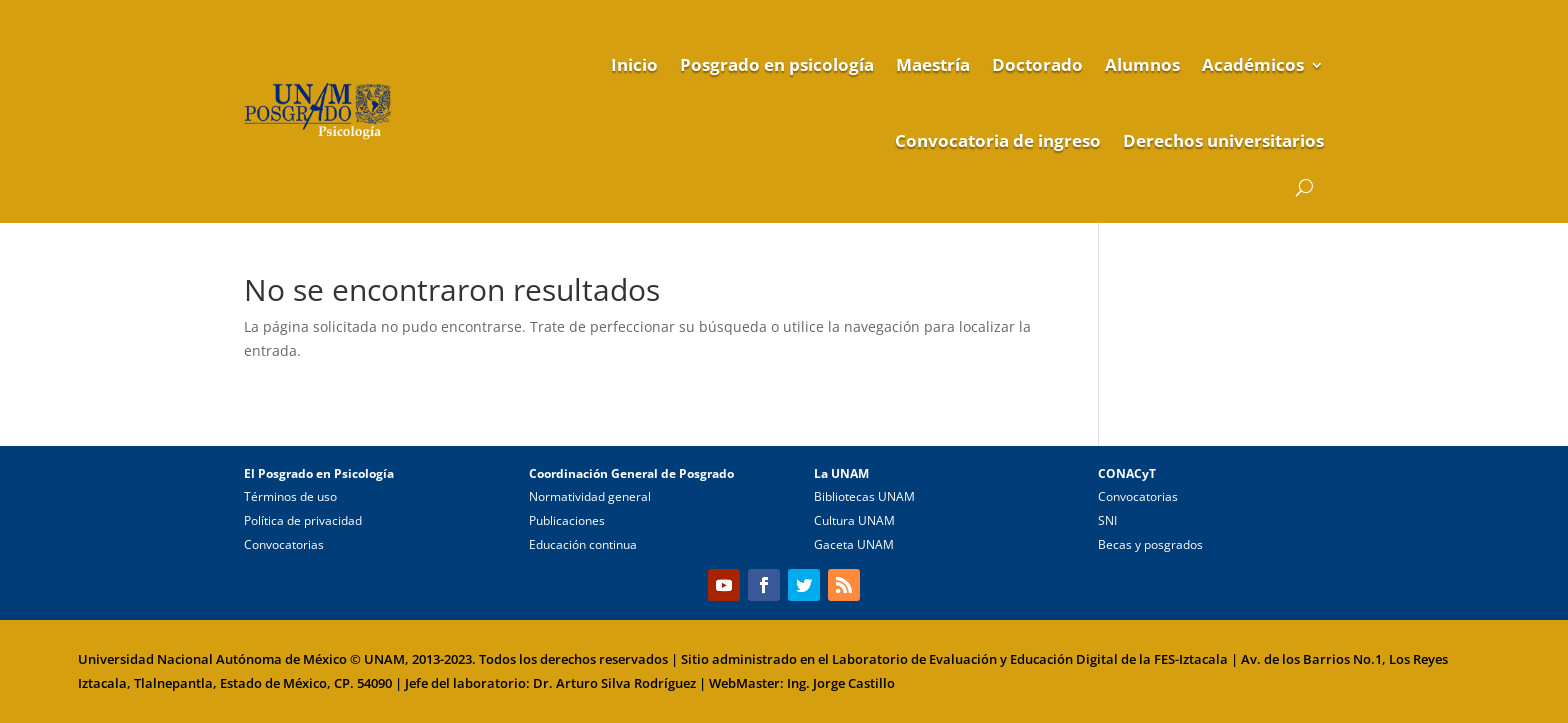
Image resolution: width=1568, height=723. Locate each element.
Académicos (1253, 64)
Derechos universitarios (1223, 140)
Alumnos (1142, 64)
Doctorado (1037, 64)
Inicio (634, 64)
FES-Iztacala (1191, 659)
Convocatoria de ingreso (998, 140)
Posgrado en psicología (777, 64)
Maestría (933, 64)
